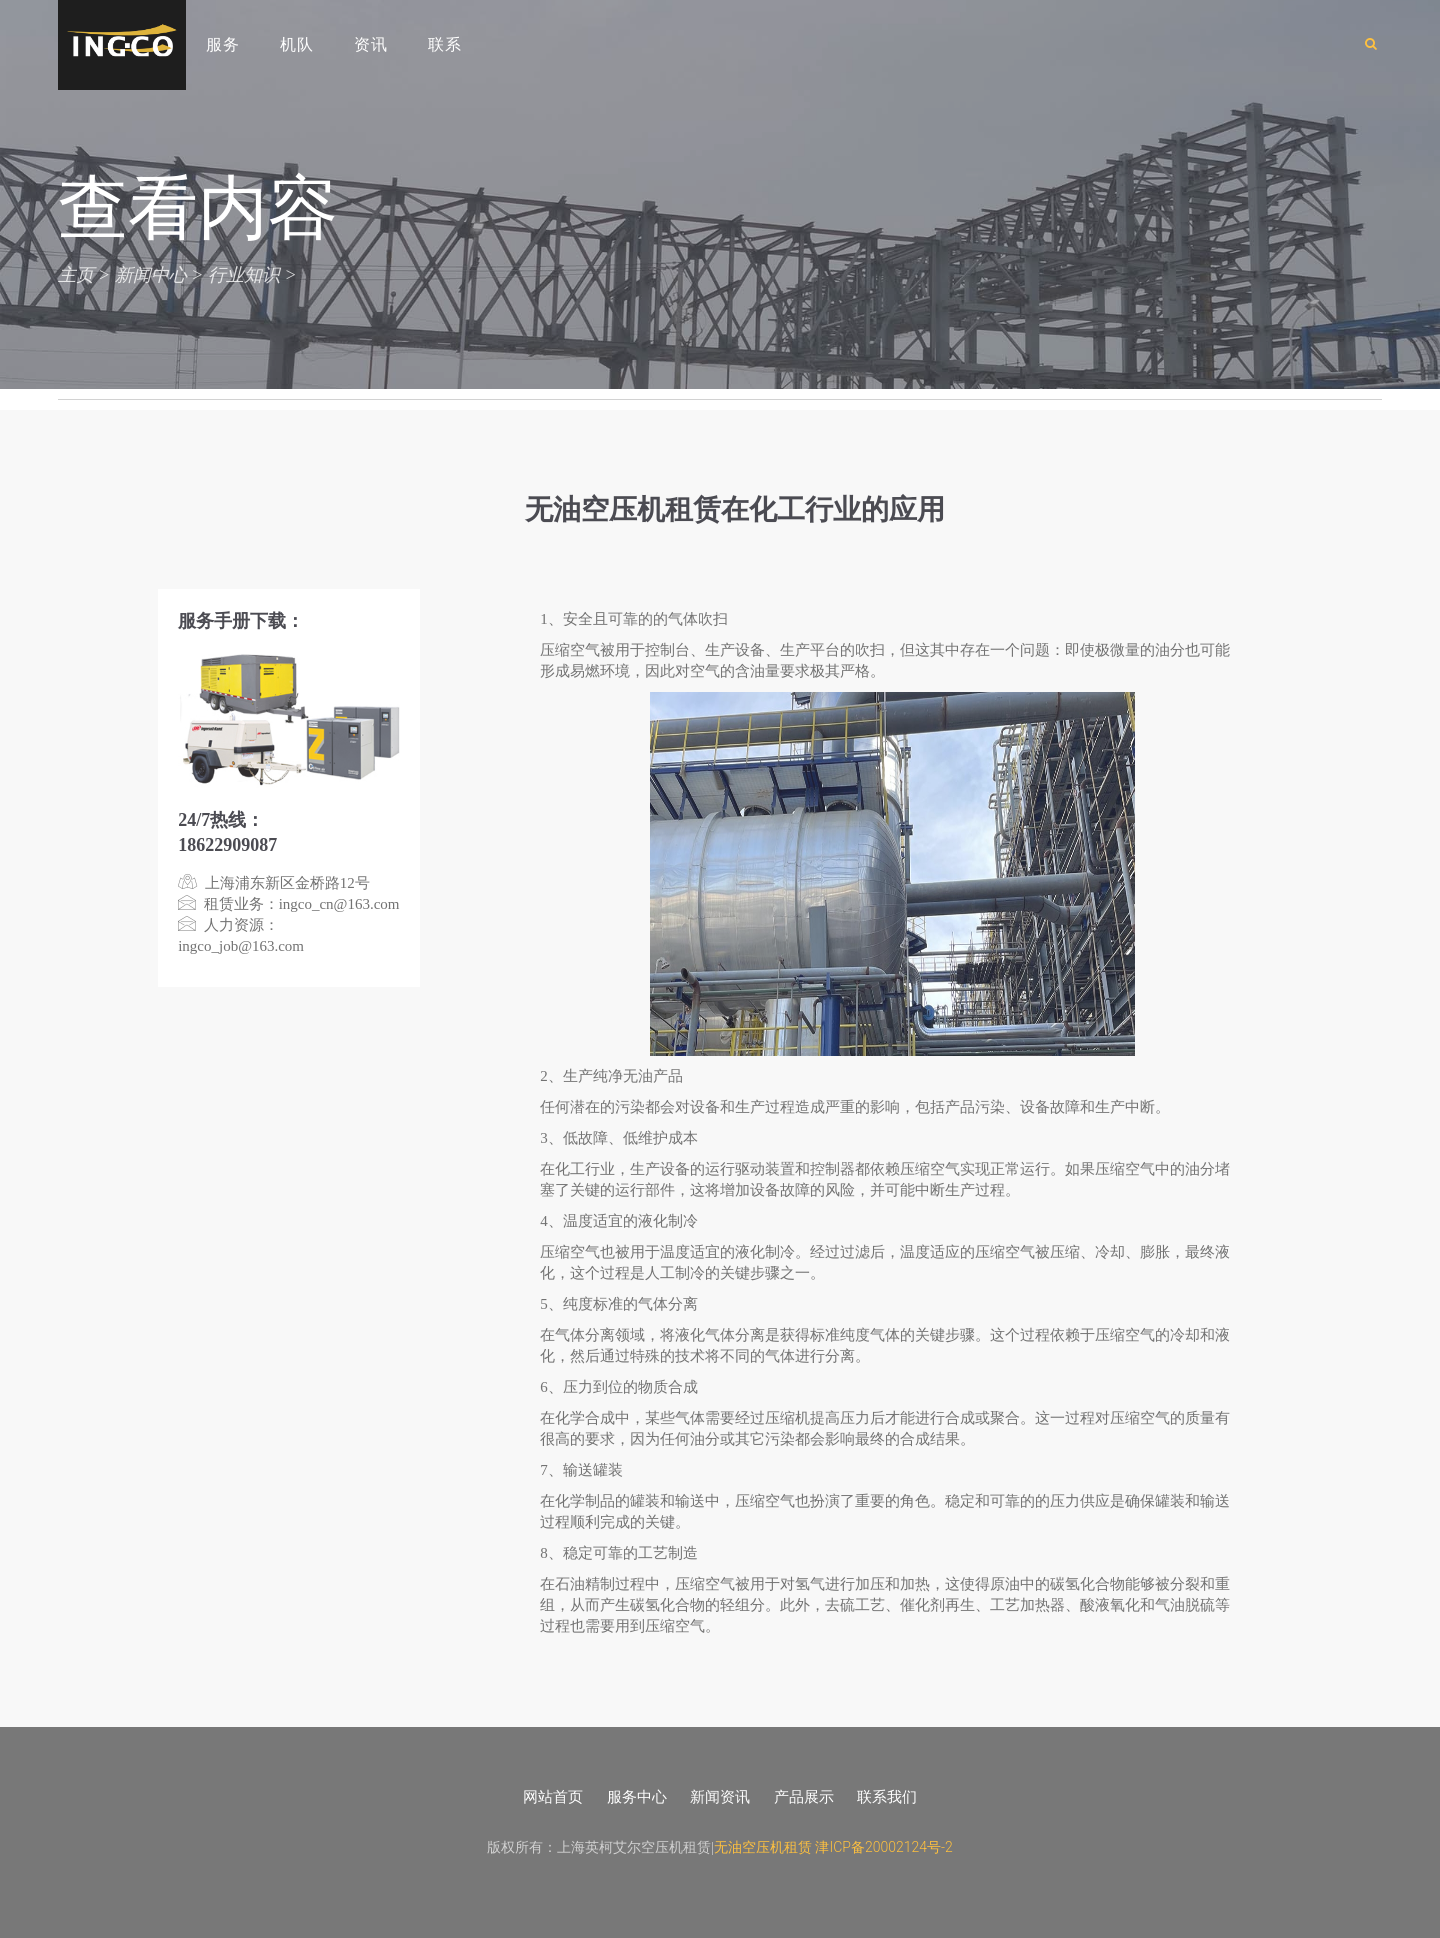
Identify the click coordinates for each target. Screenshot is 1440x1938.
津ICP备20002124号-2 (883, 1847)
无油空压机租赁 (763, 1847)
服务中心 (637, 1797)
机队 (297, 44)
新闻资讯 (720, 1797)
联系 (445, 44)
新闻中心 (151, 274)
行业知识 (244, 274)
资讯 (371, 44)
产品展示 (804, 1797)
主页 (76, 274)
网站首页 (553, 1797)
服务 (223, 44)
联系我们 (887, 1797)
